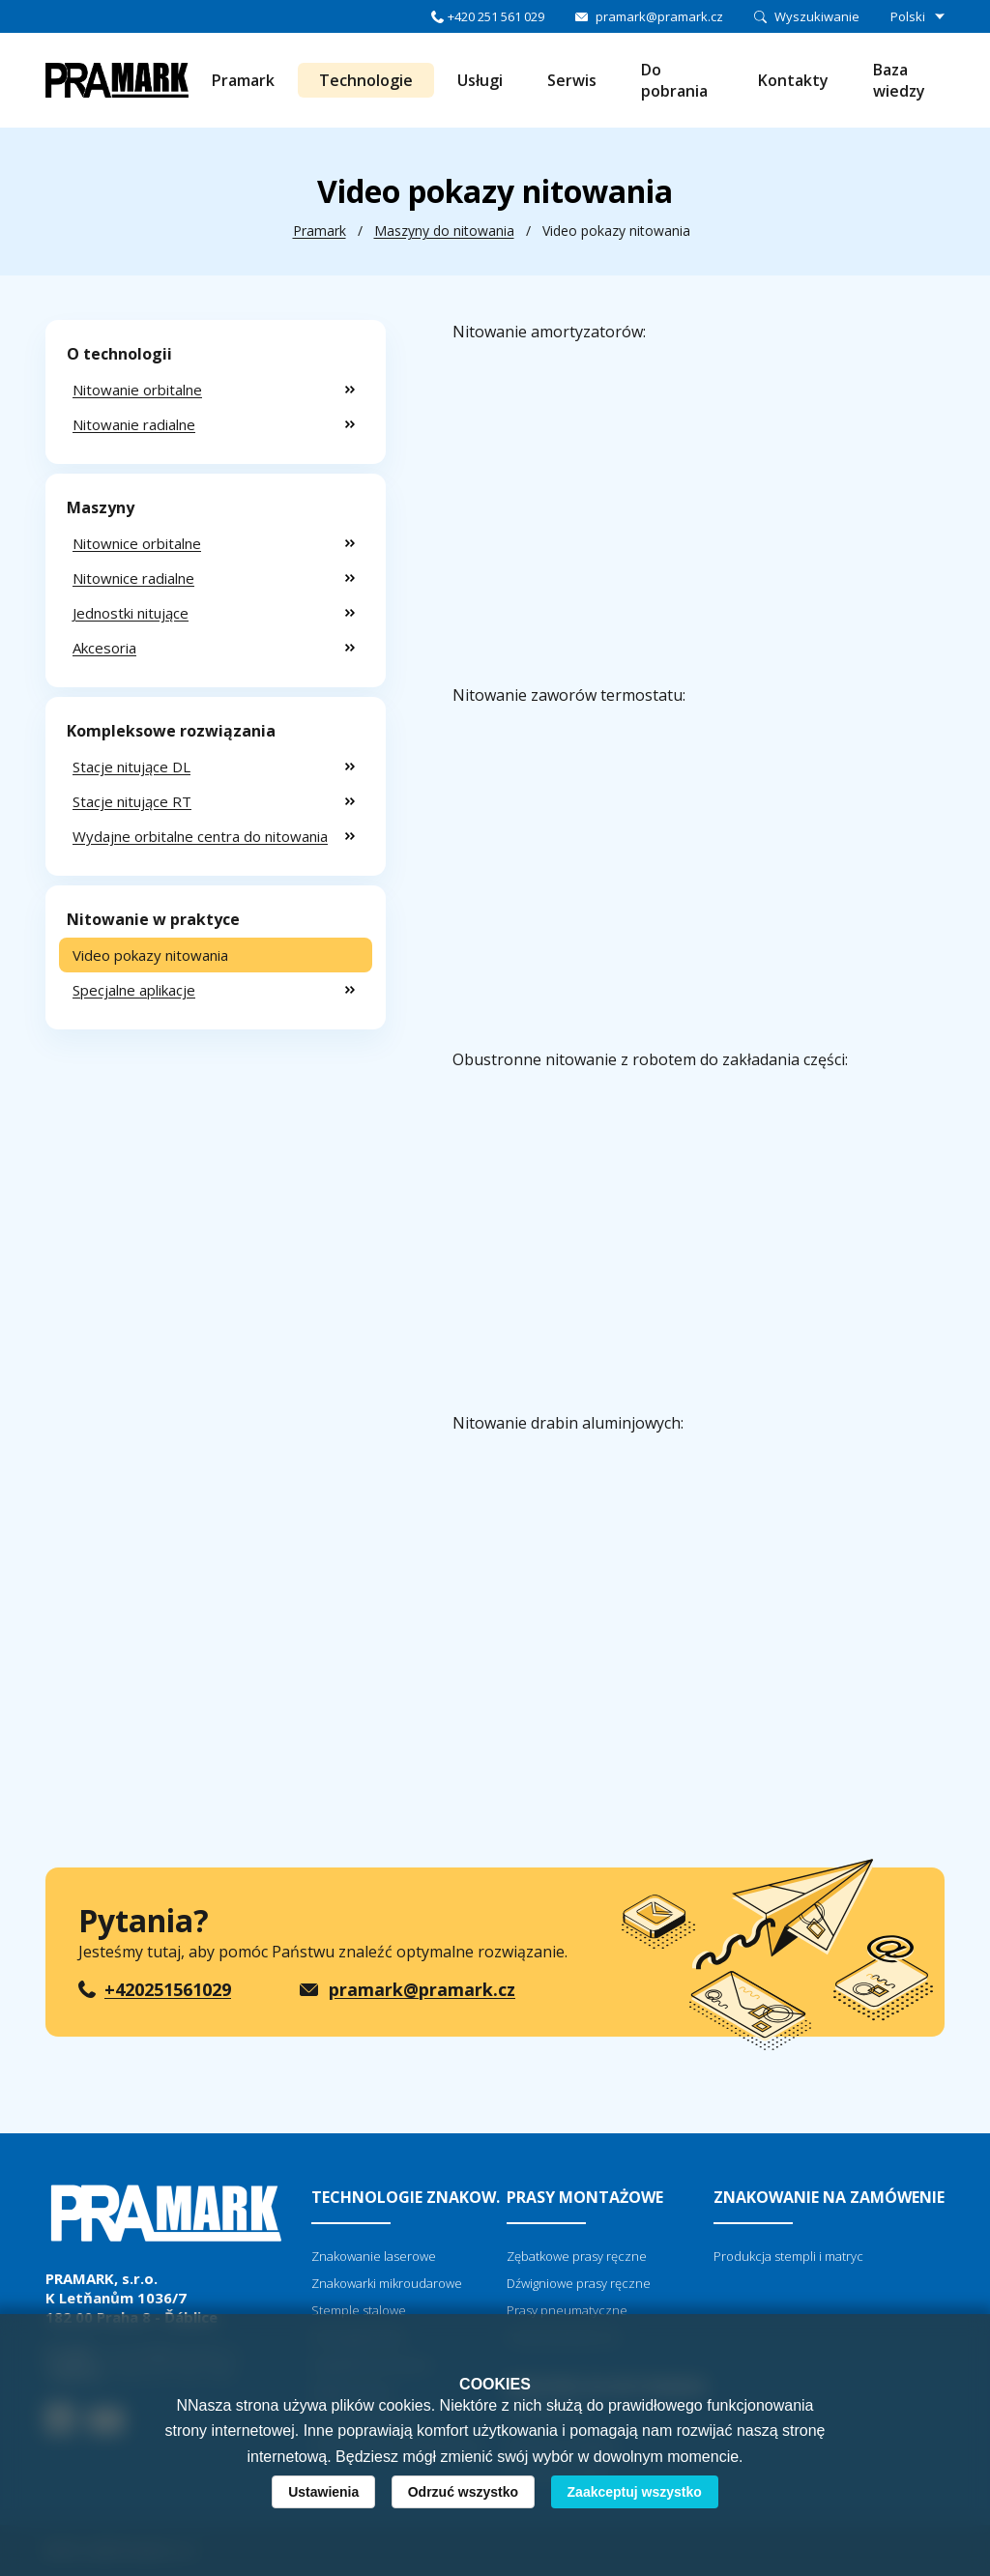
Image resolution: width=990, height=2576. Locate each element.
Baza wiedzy (899, 80)
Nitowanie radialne (134, 424)
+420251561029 (167, 1989)
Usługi (480, 80)
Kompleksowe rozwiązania (171, 730)
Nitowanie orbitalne (137, 389)
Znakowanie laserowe (373, 2256)
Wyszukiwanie (816, 16)
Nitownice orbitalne (137, 543)
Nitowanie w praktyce (153, 919)
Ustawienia (323, 2492)
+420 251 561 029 (496, 16)
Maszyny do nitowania (444, 230)
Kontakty (793, 80)
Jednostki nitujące (131, 612)
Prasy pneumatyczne (567, 2310)
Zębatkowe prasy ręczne (577, 2256)
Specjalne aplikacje (134, 989)
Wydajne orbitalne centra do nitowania (200, 836)
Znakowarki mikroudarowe (386, 2283)
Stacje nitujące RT (132, 801)
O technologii (119, 353)
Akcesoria (104, 647)
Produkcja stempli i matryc (788, 2256)
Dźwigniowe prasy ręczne (579, 2283)
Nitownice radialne (133, 578)
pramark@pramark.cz (659, 16)
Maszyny (100, 507)
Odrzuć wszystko (463, 2492)
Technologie (366, 80)
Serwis (572, 80)
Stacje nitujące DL (131, 766)
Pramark (243, 80)
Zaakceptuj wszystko (635, 2492)
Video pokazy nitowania (150, 955)
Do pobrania (674, 80)
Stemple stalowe (358, 2310)
